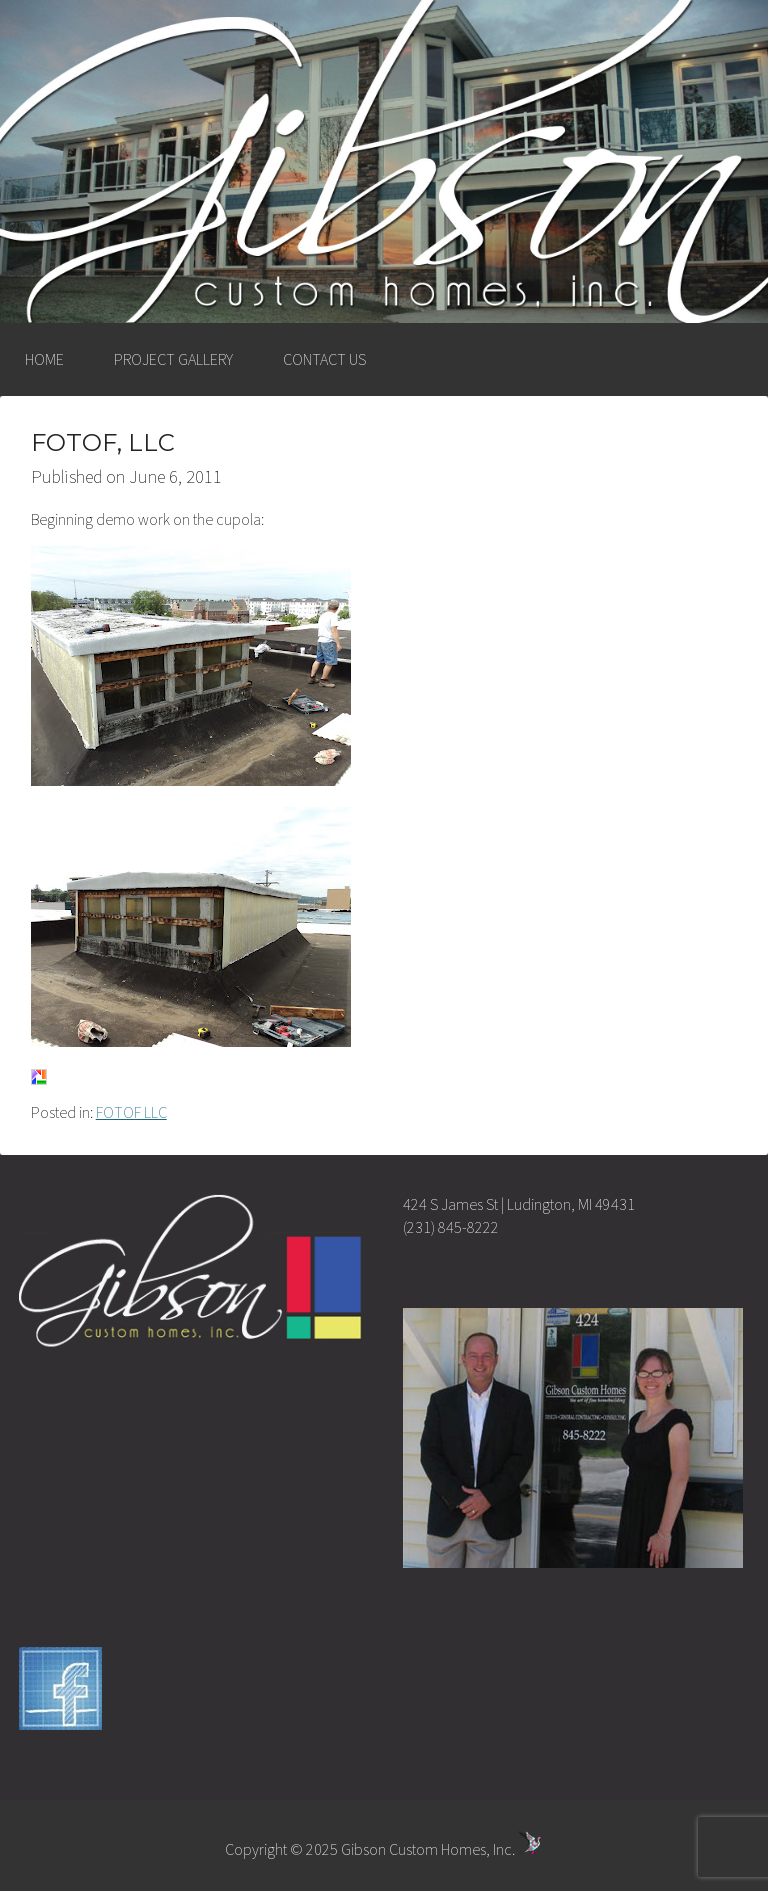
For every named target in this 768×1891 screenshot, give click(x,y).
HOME (44, 359)
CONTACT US (324, 359)
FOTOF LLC (131, 1112)
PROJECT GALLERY (173, 359)
